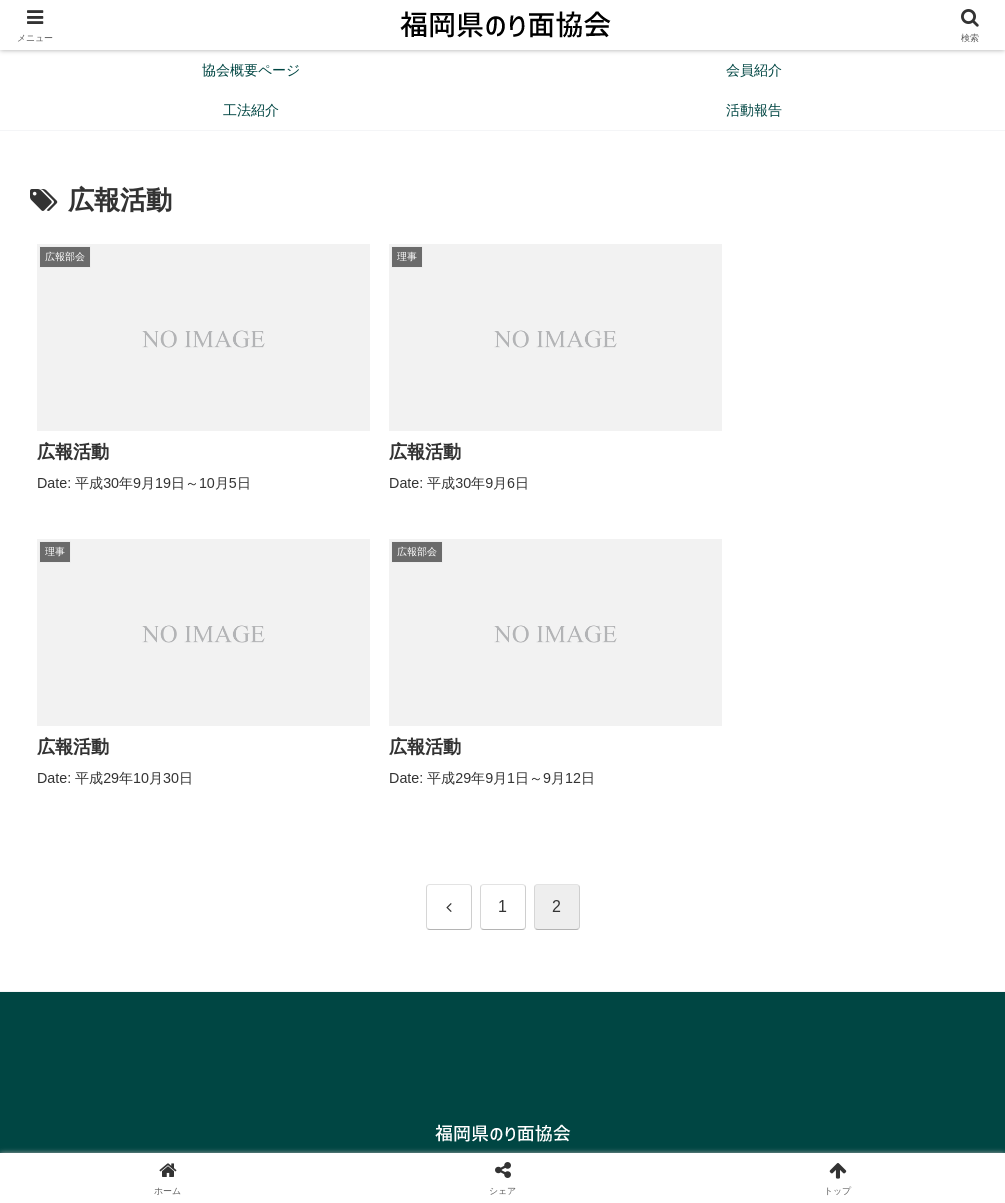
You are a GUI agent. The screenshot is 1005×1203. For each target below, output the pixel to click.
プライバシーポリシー (591, 1140)
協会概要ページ (451, 1140)
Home (362, 1140)
